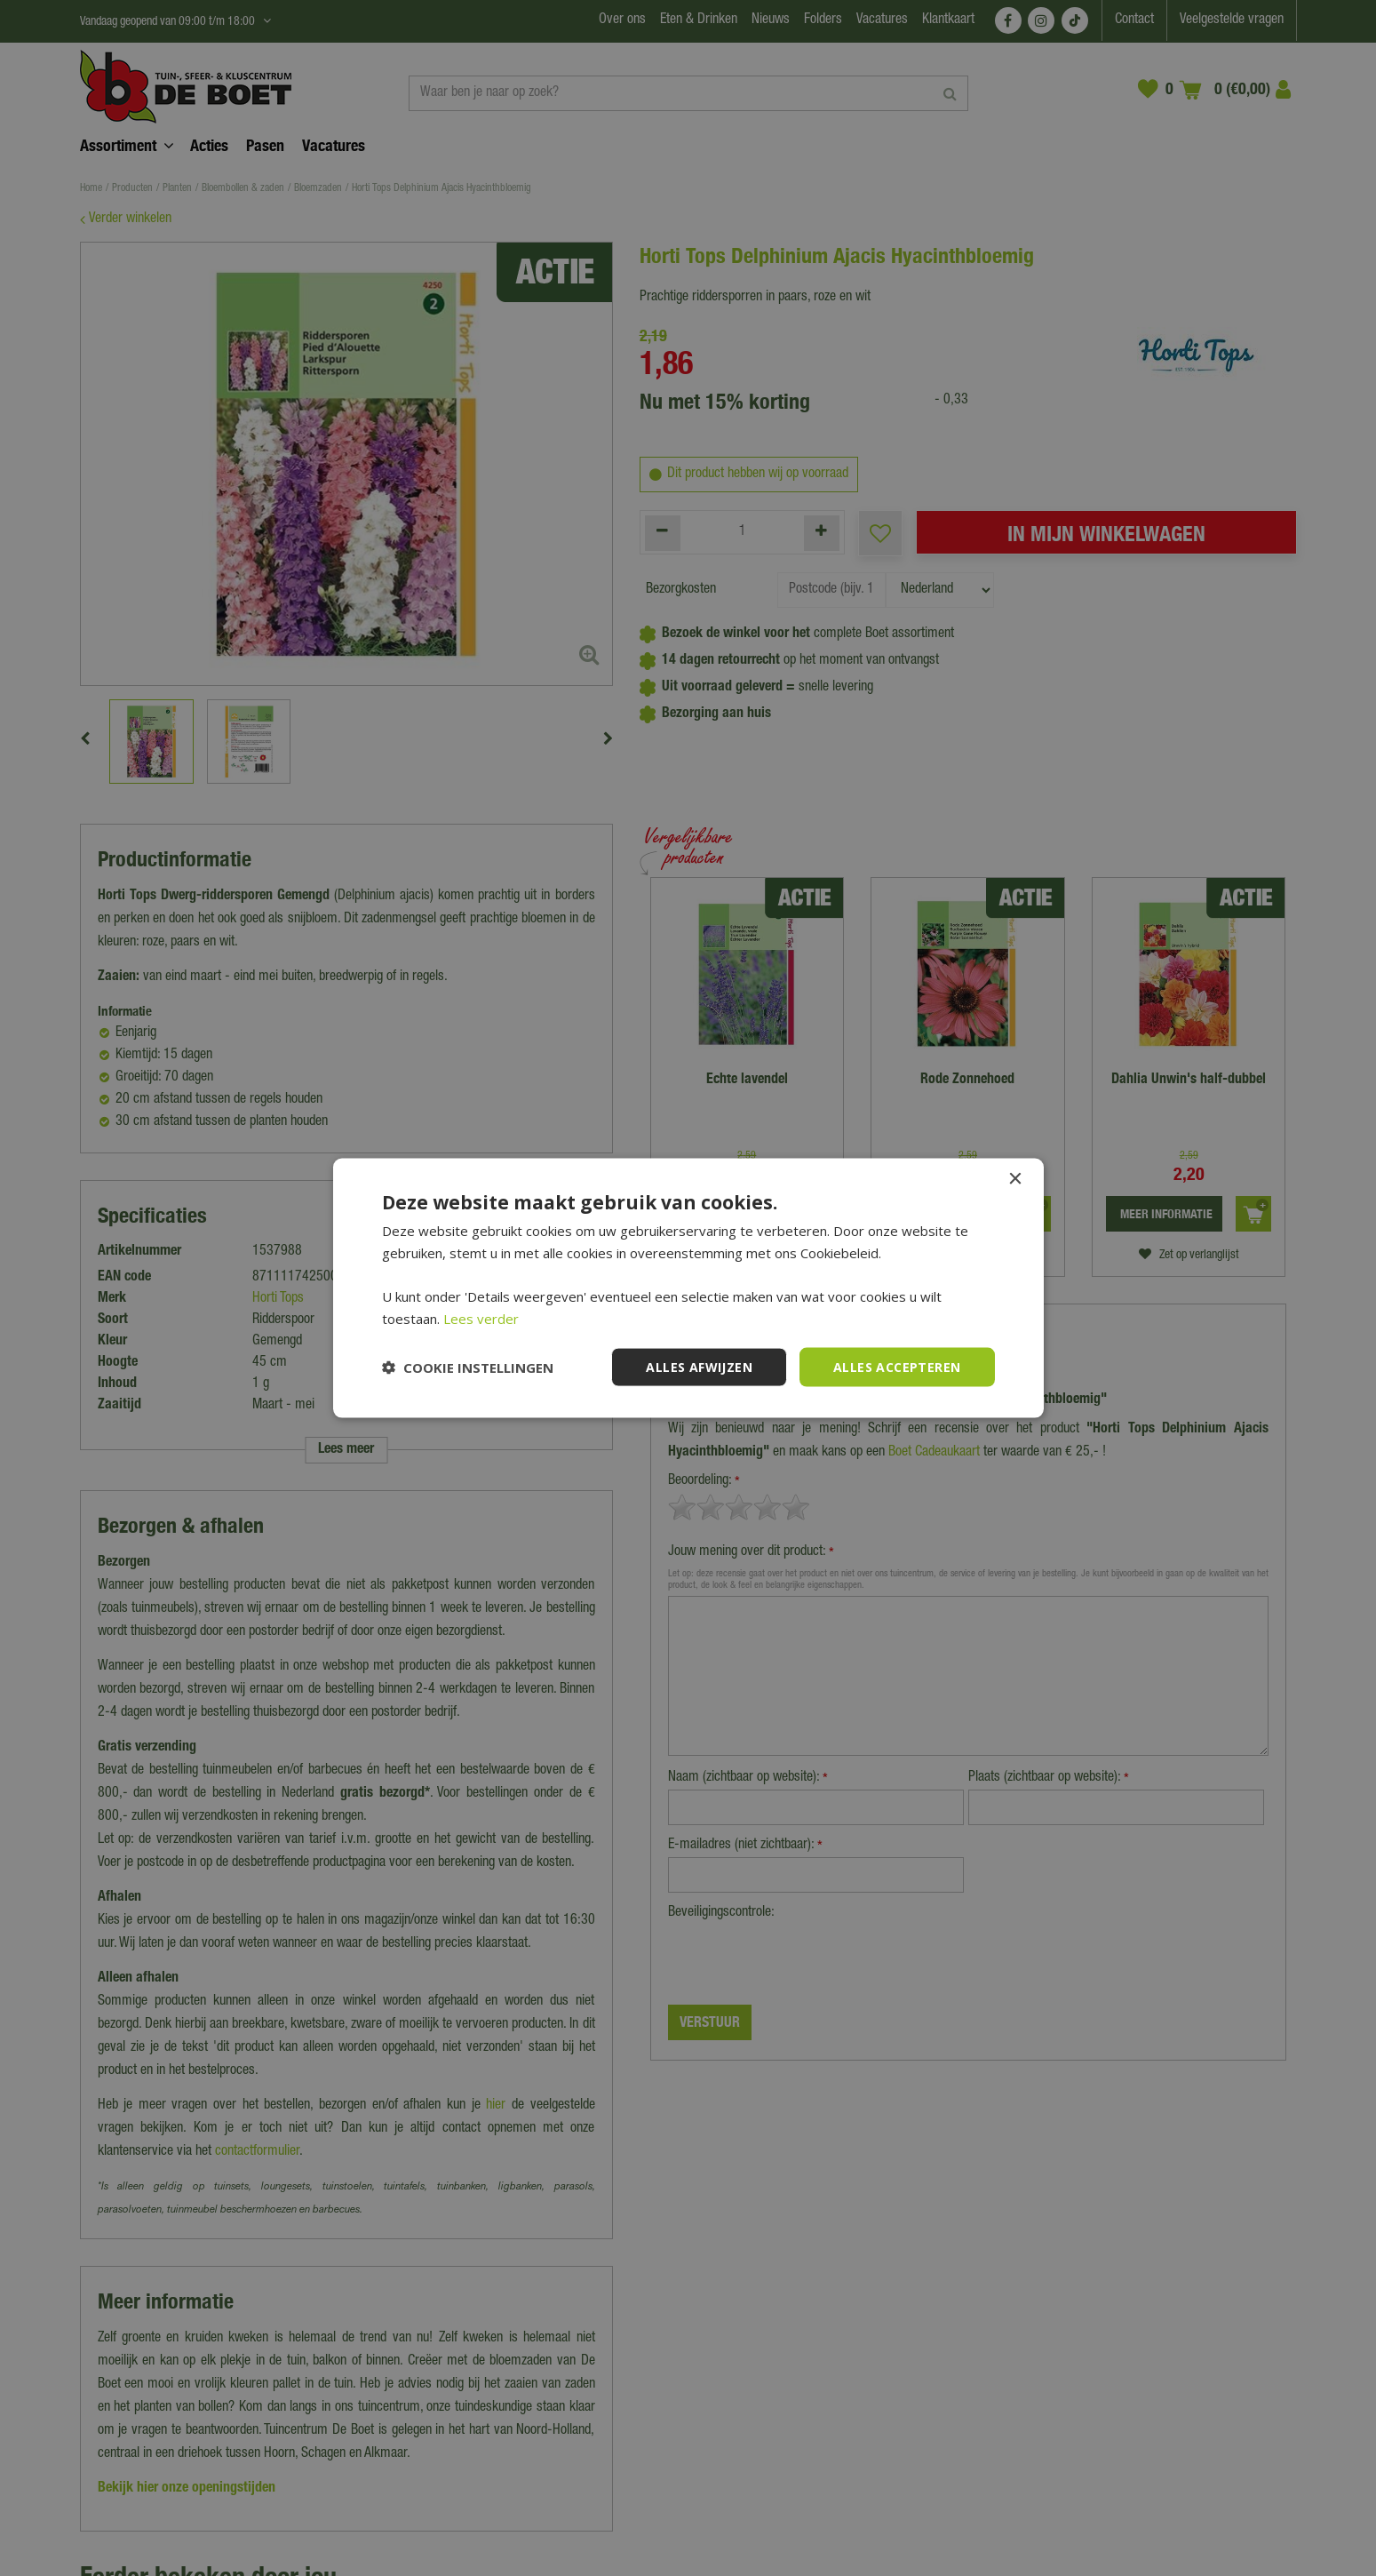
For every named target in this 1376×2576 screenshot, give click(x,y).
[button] (467, 1368)
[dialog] (688, 1288)
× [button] (1015, 1178)
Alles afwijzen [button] (699, 1366)
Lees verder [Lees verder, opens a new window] (481, 1318)
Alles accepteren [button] (896, 1366)
